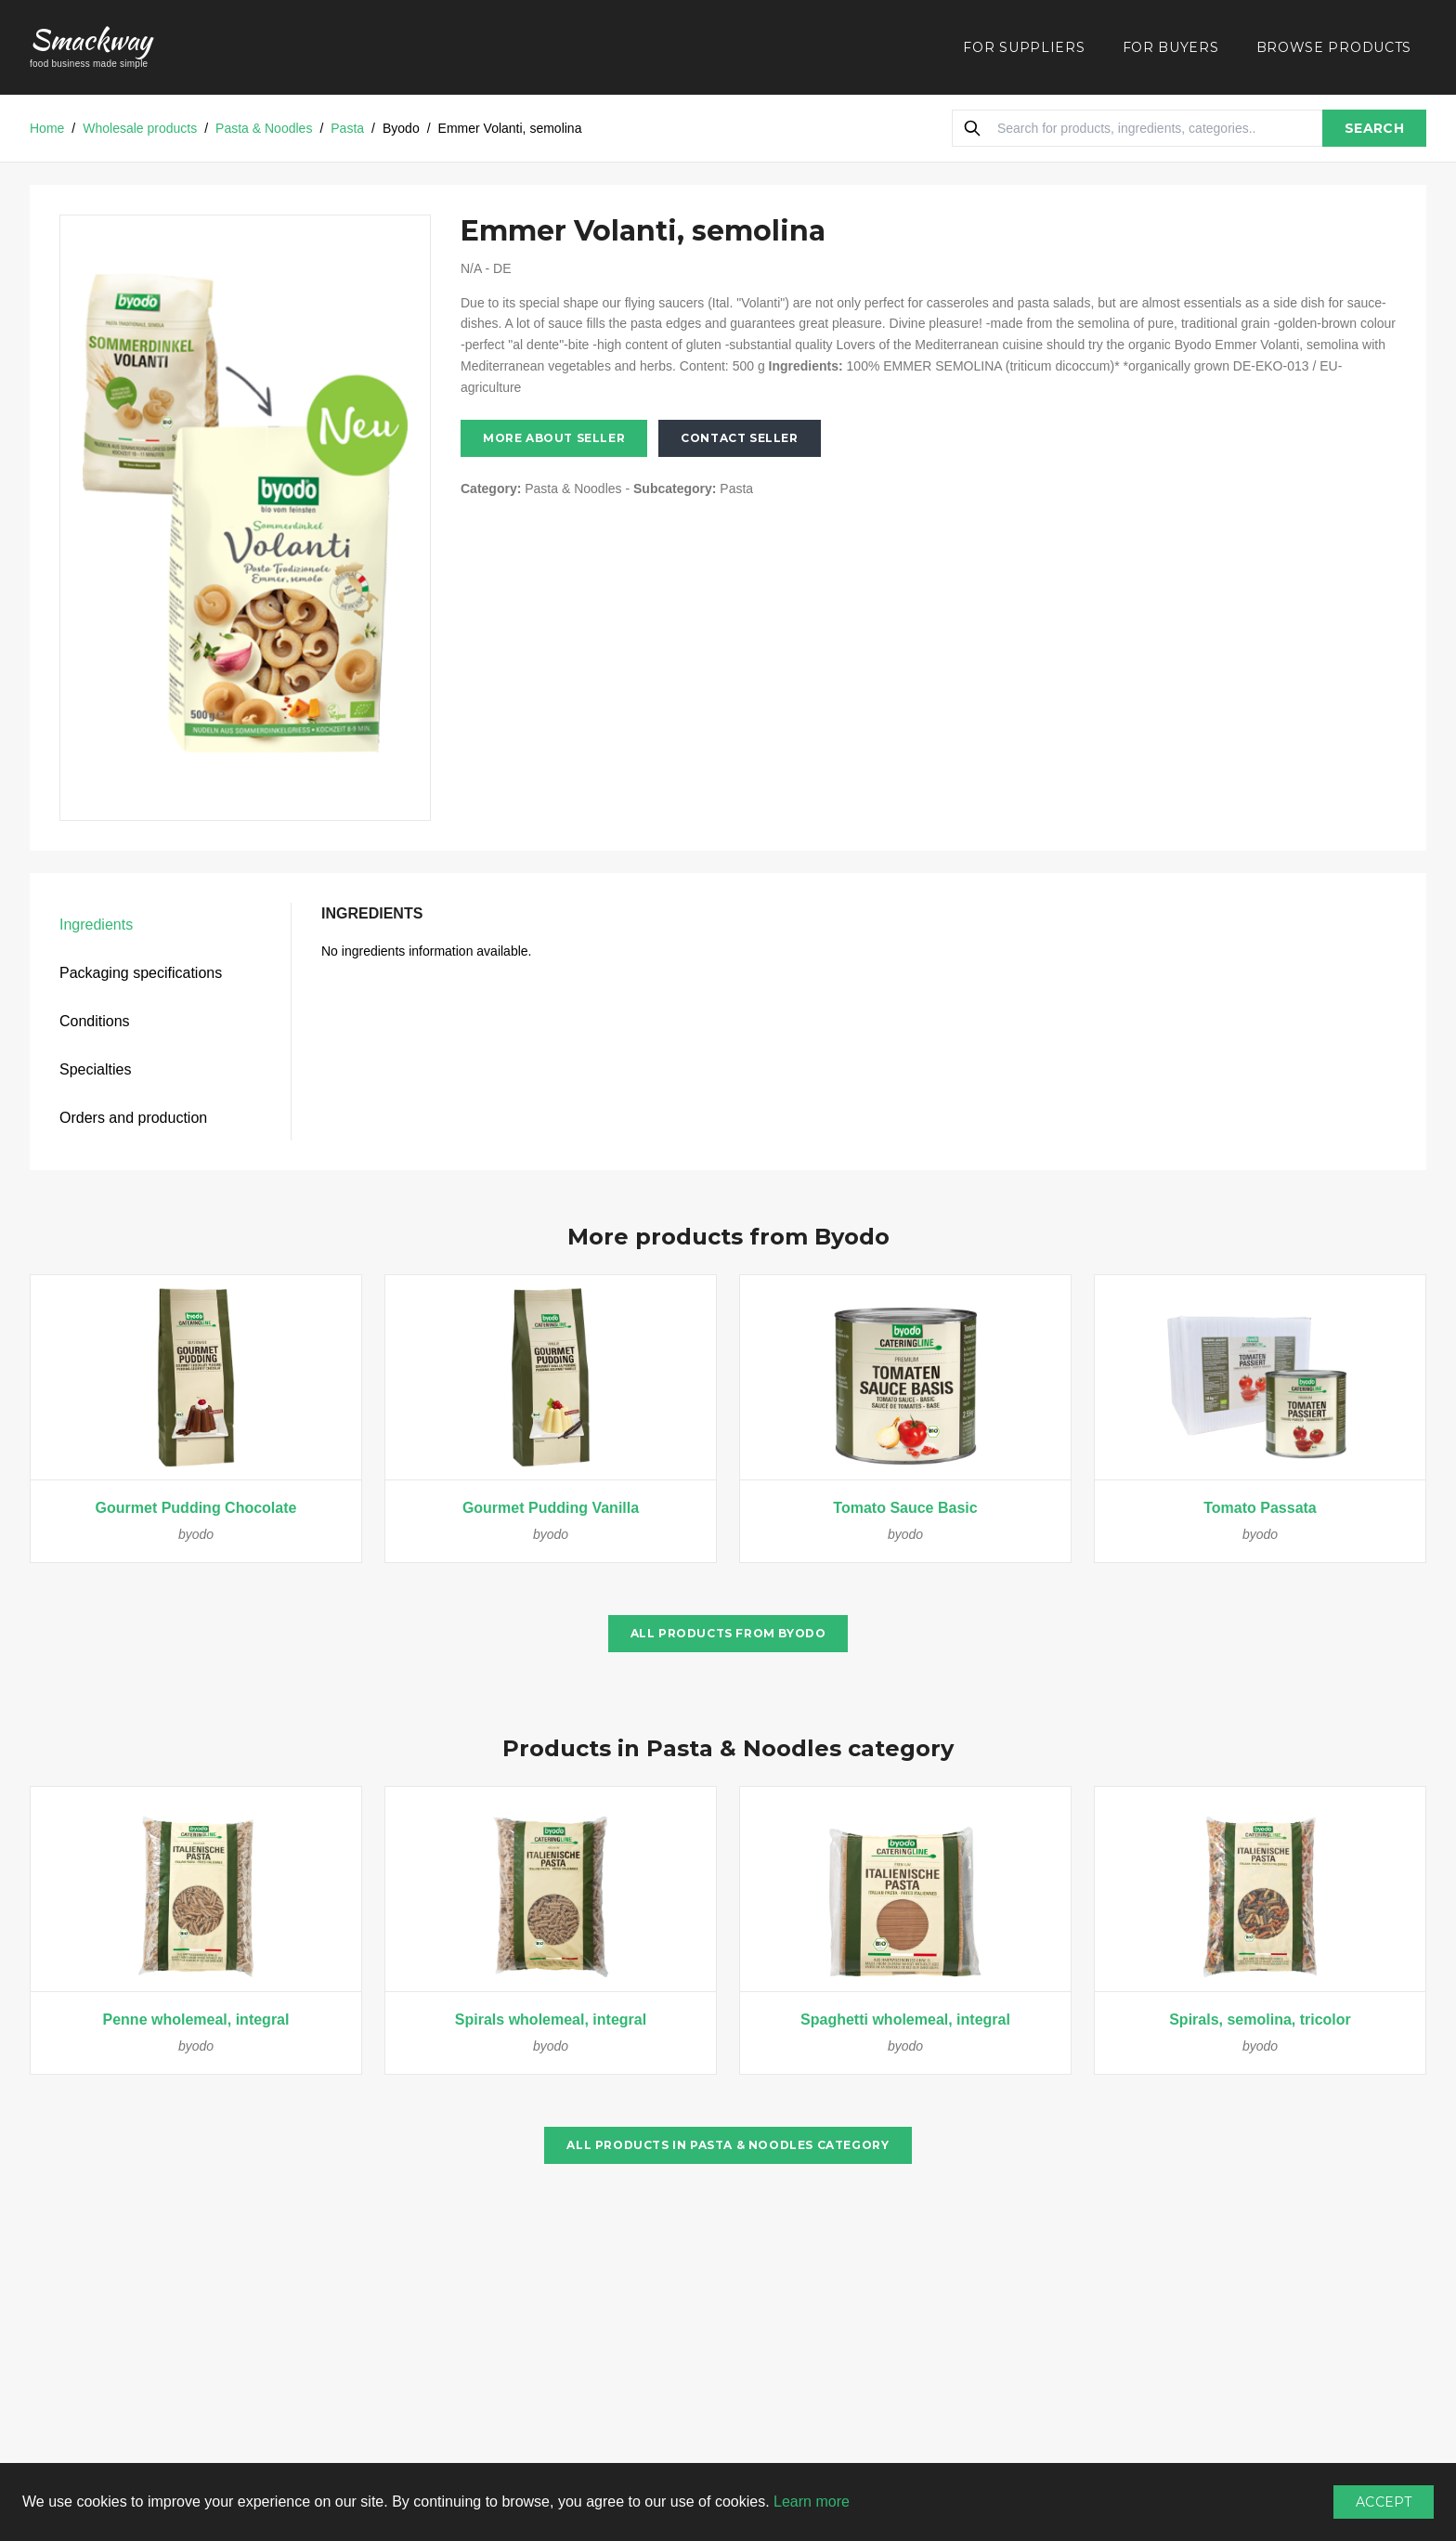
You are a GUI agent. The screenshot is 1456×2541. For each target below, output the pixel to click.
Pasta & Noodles (263, 128)
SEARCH (1374, 128)
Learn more (812, 2501)
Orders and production (133, 1118)
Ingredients (96, 924)
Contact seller (739, 438)
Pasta (347, 128)
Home (47, 128)
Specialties (95, 1069)
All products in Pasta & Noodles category (727, 2145)
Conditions (94, 1021)
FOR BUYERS (1171, 47)
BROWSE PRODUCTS (1334, 47)
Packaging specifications (140, 973)
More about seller (554, 438)
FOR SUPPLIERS (1024, 47)
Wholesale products (140, 128)
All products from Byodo (728, 1633)
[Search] (972, 128)
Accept (1383, 2502)
